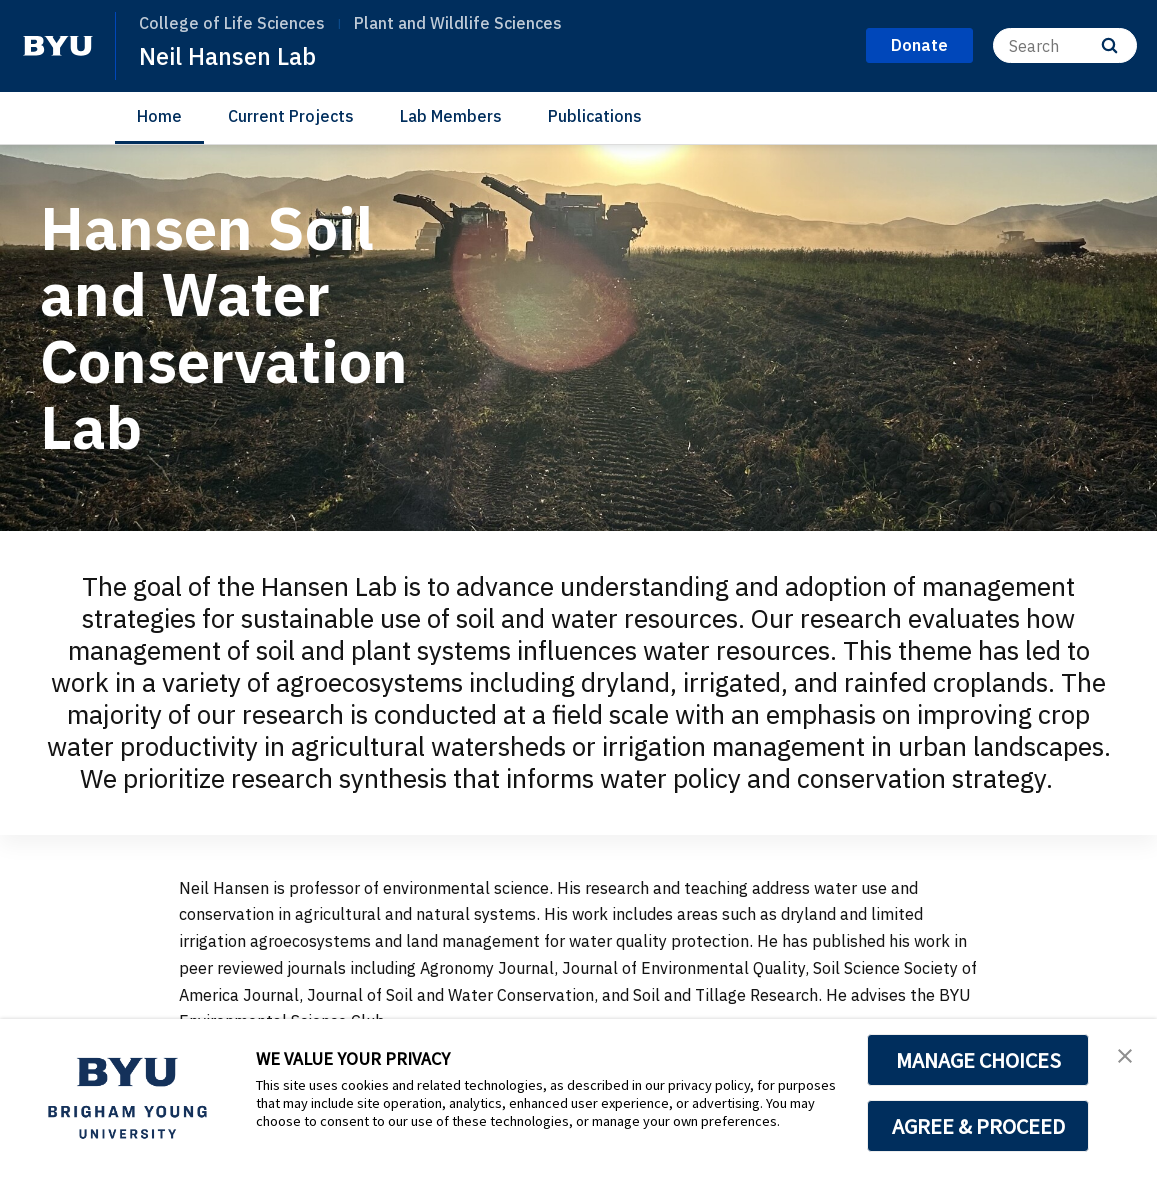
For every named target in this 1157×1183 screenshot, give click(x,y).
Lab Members (451, 116)
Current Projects (291, 116)
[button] (1124, 1055)
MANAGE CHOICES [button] (978, 1060)
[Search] (1065, 45)
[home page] (58, 46)
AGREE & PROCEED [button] (978, 1126)
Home (159, 116)
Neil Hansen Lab (228, 56)
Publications (595, 116)
